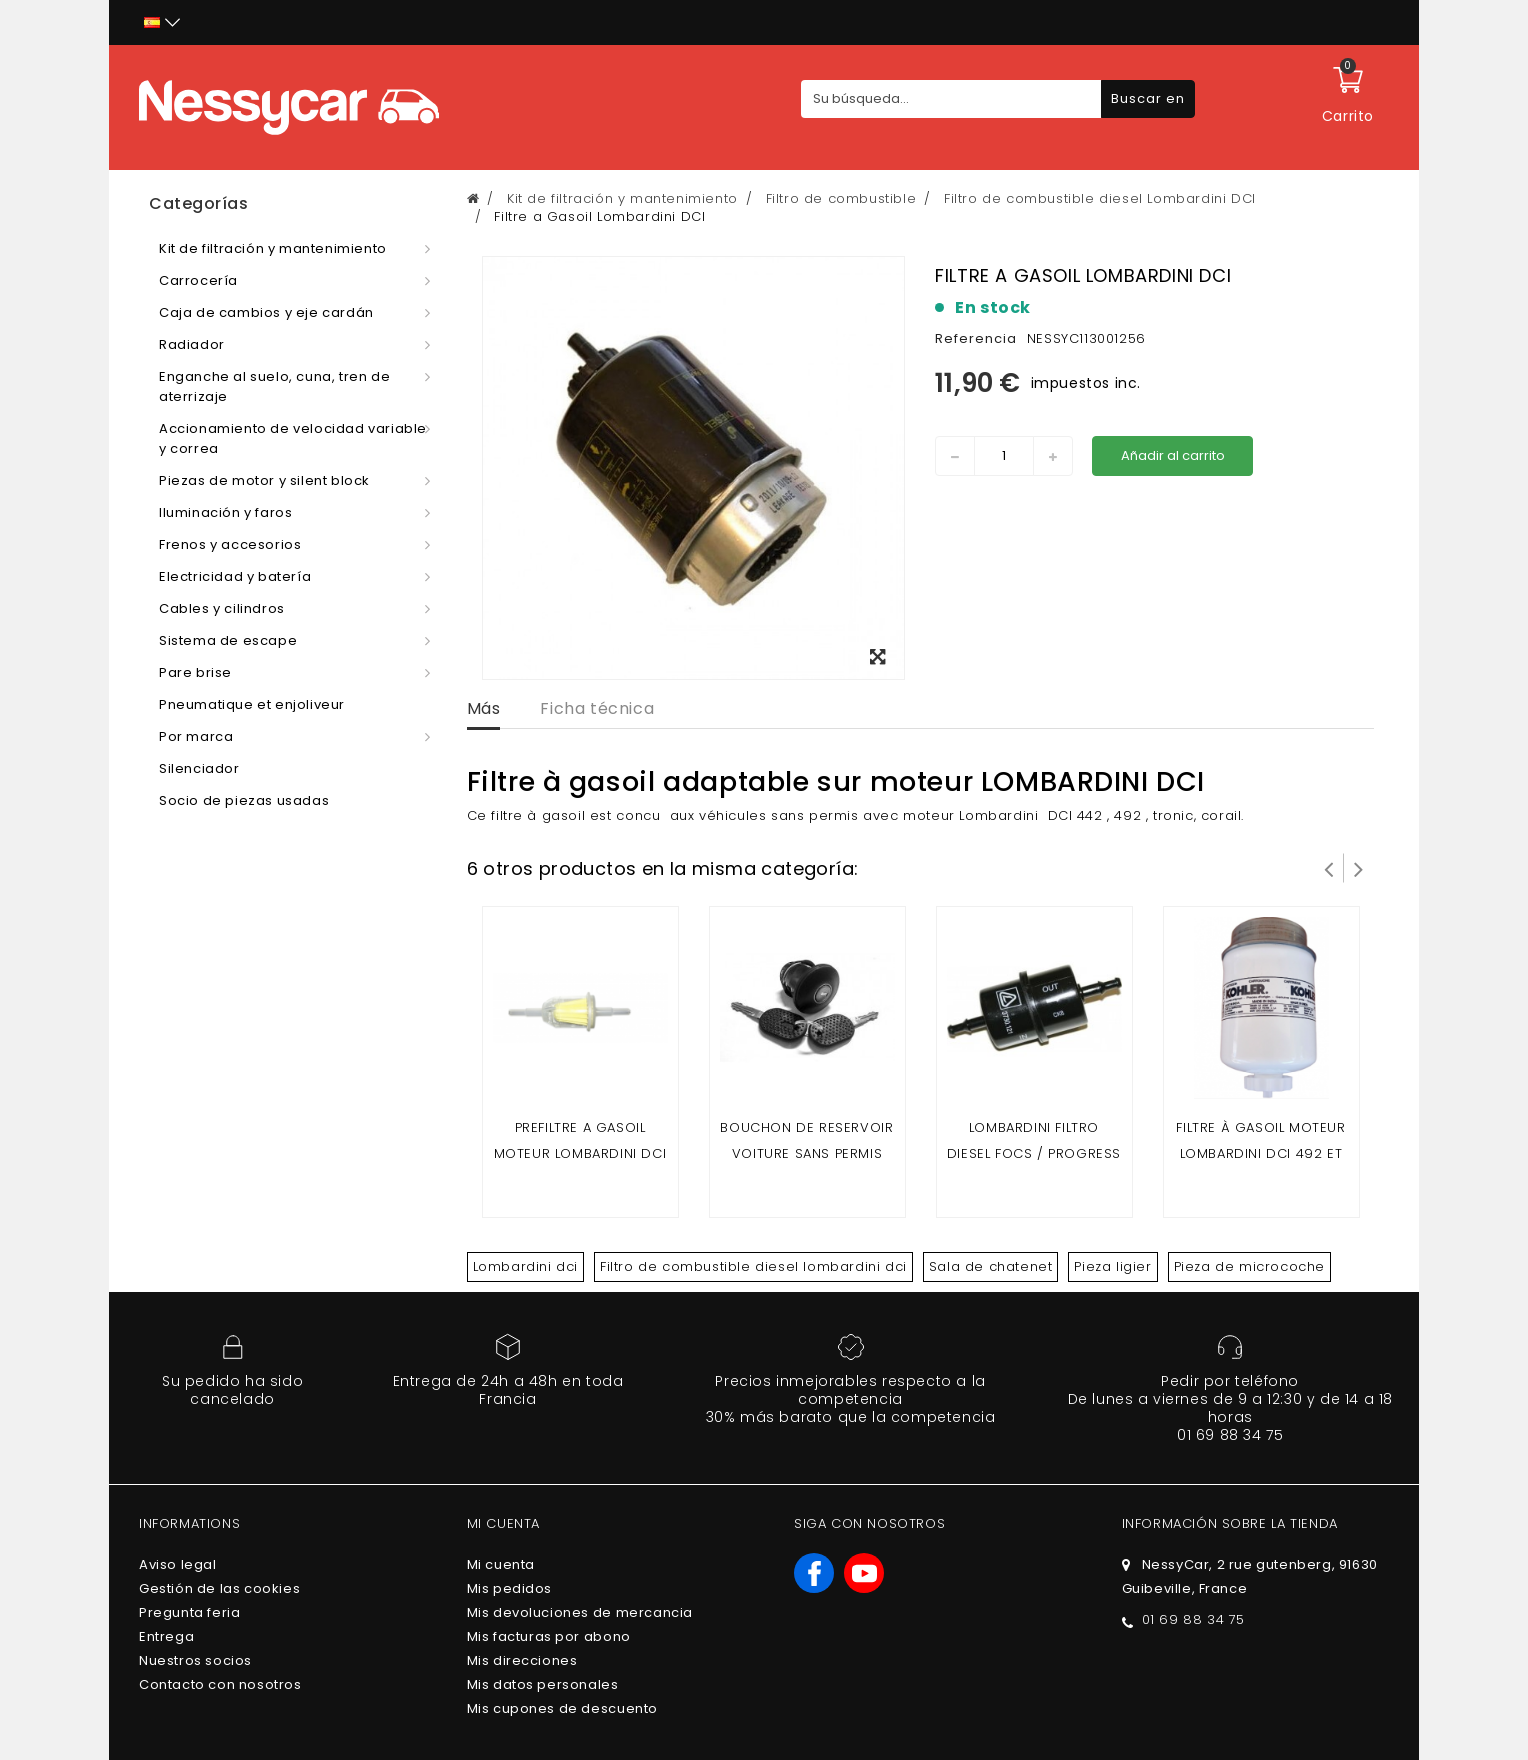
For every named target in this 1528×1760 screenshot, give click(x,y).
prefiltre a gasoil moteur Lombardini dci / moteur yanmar (580, 1153)
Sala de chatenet (991, 1266)
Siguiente (1359, 868)
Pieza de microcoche (1249, 1266)
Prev (1329, 868)
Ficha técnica (597, 708)
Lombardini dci (525, 1266)
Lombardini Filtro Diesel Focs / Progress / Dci (1034, 1153)
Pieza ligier (1112, 1266)
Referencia (976, 338)
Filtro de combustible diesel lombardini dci (753, 1266)
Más (484, 708)
